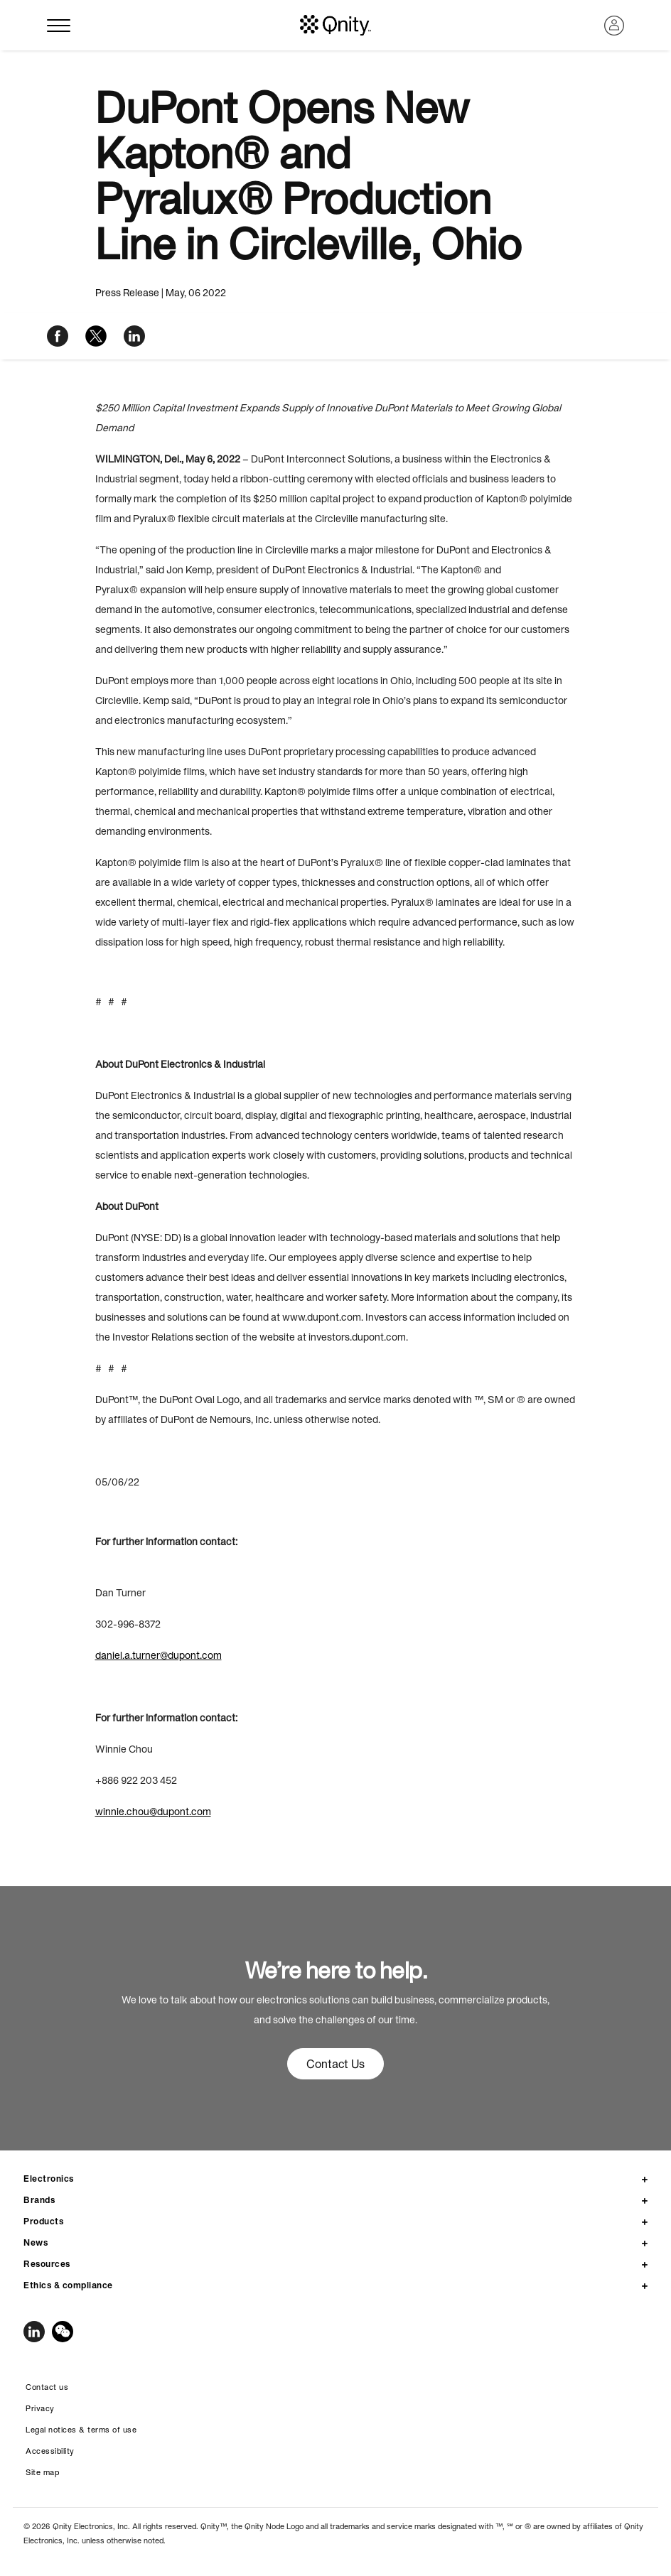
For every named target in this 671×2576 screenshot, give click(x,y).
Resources (46, 2263)
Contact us (47, 2387)
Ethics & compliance (68, 2285)
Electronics (48, 2178)
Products (43, 2221)
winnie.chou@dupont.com (153, 1811)
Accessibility (50, 2451)
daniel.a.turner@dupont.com (158, 1655)
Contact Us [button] (335, 2063)
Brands (39, 2199)
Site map (42, 2472)
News (35, 2242)
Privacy (40, 2408)
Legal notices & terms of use (81, 2429)
